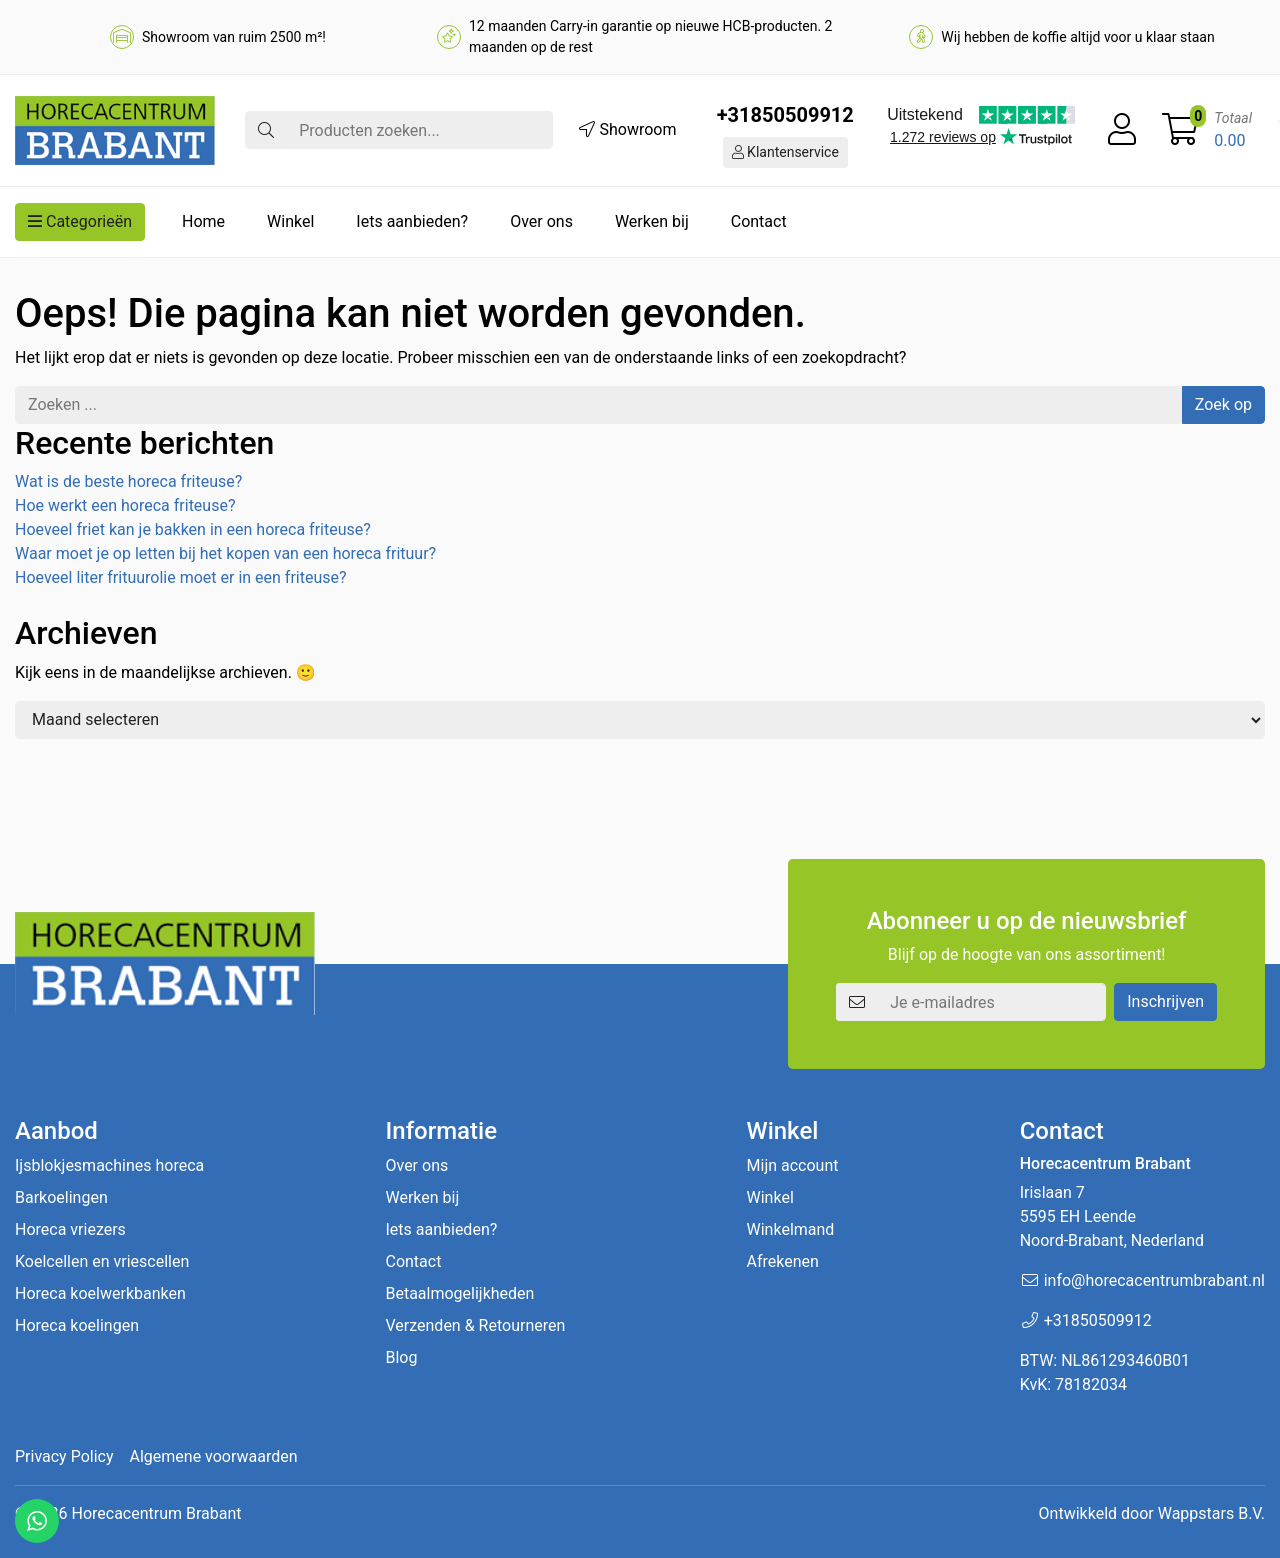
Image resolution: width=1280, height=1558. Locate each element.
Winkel (290, 221)
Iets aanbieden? (412, 221)
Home (203, 221)
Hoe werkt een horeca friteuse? (125, 505)
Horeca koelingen (77, 1325)
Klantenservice (785, 152)
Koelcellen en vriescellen (102, 1261)
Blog (401, 1357)
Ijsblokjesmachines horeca (109, 1165)
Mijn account (793, 1165)
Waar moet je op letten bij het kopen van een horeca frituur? (225, 553)
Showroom (627, 129)
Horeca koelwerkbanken (100, 1293)
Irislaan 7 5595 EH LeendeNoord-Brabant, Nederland (1112, 1216)
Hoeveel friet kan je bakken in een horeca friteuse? (193, 529)
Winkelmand (791, 1229)
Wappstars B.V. (1211, 1513)
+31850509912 (785, 115)
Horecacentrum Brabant (156, 1513)
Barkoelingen (61, 1197)
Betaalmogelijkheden (459, 1293)
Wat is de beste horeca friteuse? (128, 481)
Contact (759, 221)
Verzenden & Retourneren (475, 1325)
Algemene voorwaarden (214, 1456)
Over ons (541, 221)
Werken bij (652, 221)
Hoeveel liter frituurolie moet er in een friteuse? (181, 577)
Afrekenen (783, 1261)
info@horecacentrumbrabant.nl (1154, 1280)
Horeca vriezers (70, 1229)
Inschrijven (1165, 1001)
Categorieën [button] (80, 221)
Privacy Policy (64, 1456)
